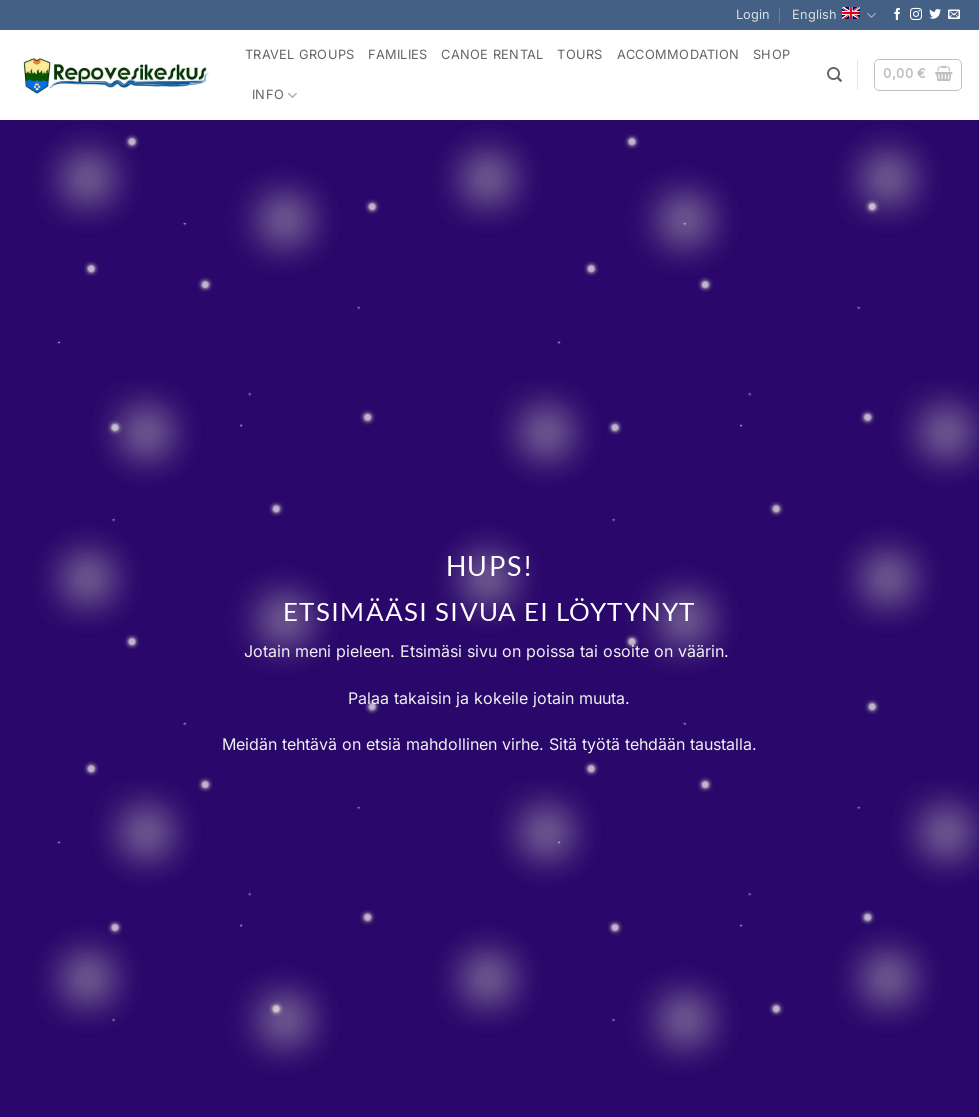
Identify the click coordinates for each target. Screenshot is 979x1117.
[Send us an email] (954, 15)
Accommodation (678, 54)
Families (397, 54)
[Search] (834, 75)
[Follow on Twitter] (935, 15)
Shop (771, 54)
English (834, 15)
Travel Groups (299, 54)
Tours (579, 54)
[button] (753, 15)
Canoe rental (492, 54)
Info (274, 95)
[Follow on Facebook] (897, 15)
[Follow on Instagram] (916, 15)
